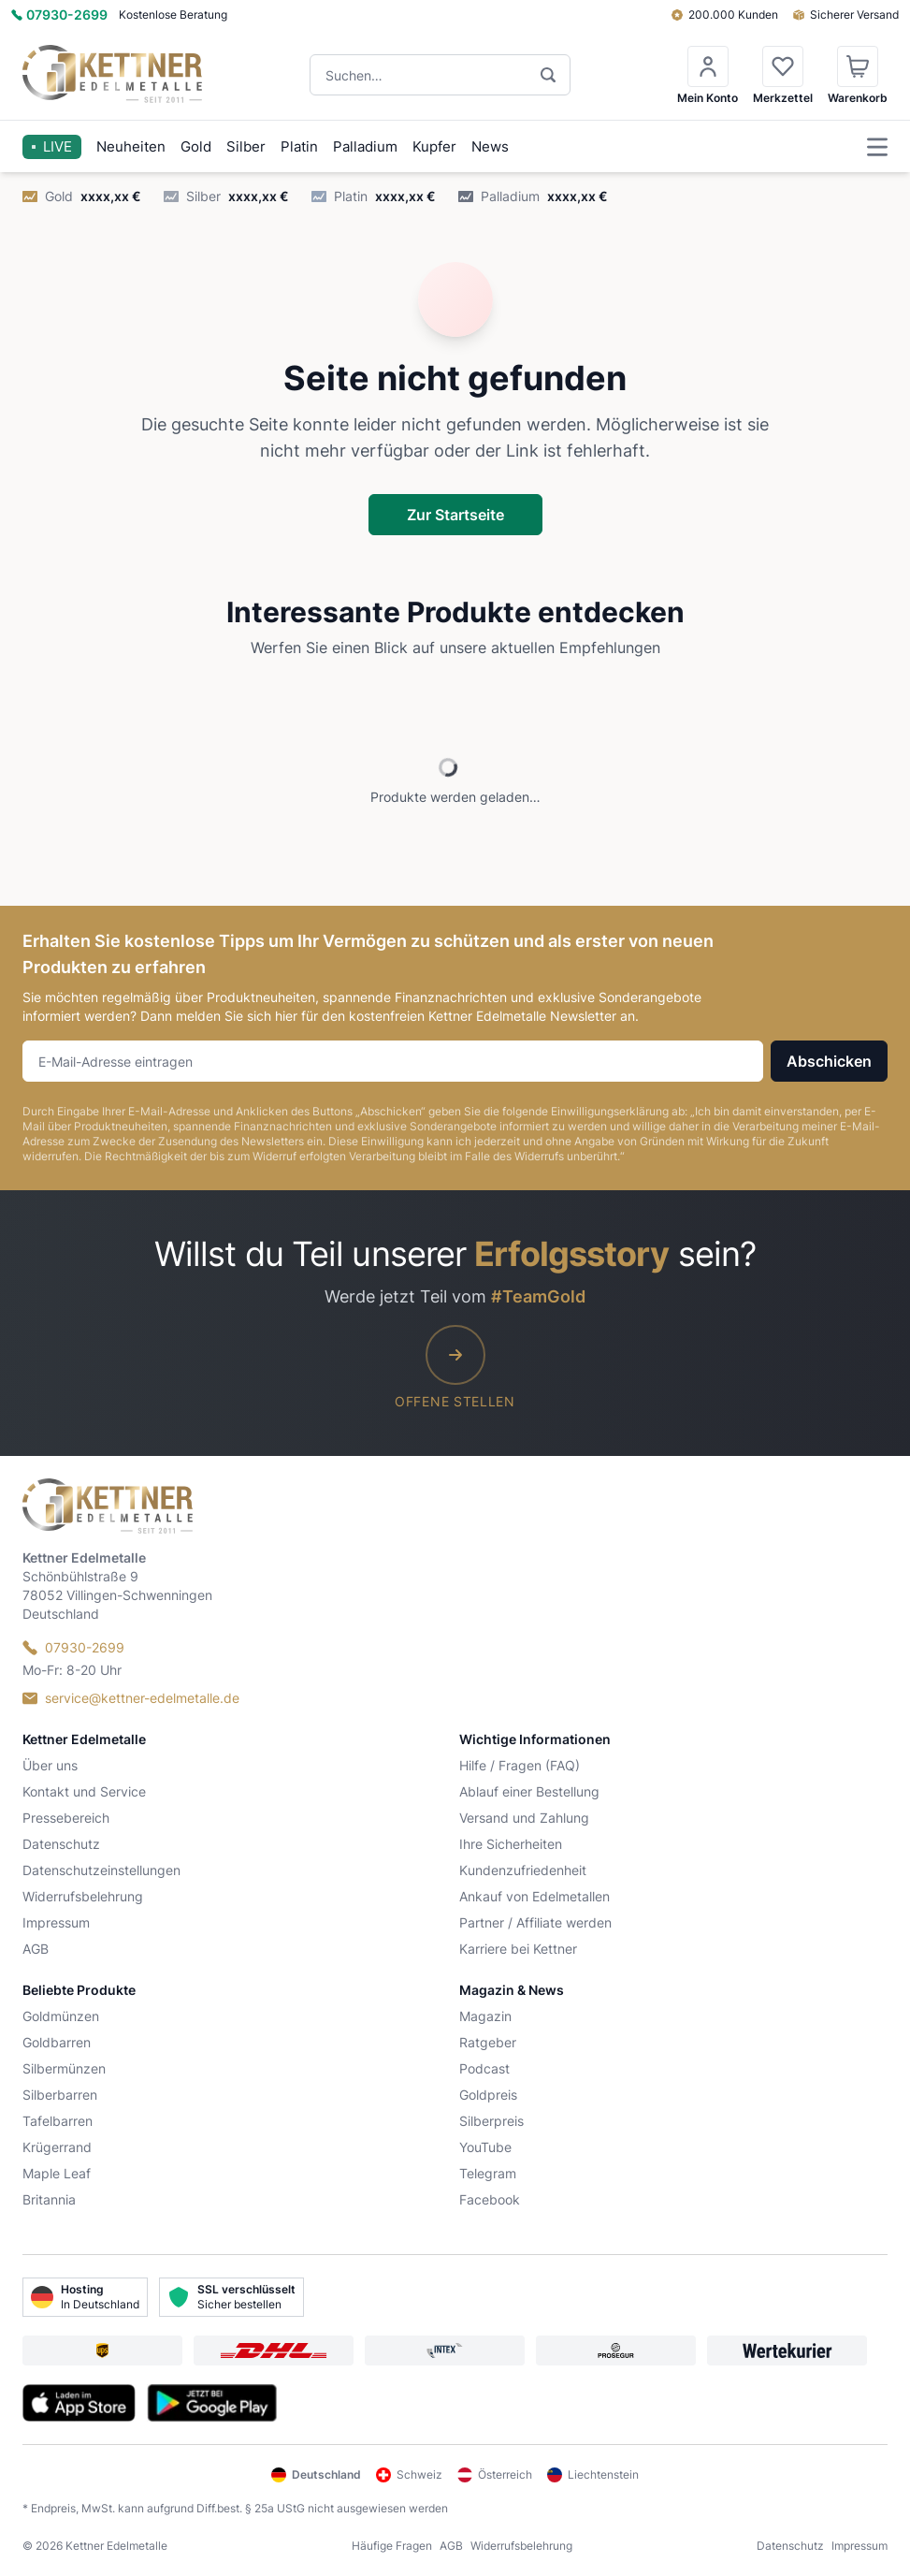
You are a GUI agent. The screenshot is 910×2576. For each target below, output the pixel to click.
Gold (196, 146)
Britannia (49, 2199)
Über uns (50, 1765)
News (490, 146)
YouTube (485, 2147)
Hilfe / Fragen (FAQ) (519, 1765)
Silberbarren (59, 2095)
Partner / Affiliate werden (535, 1922)
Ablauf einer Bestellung (529, 1791)
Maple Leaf (56, 2173)
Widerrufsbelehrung (82, 1896)
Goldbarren (56, 2042)
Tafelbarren (57, 2121)
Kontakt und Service (84, 1791)
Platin (299, 146)
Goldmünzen (60, 2016)
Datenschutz (61, 1844)
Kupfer (434, 146)
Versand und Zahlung (524, 1818)
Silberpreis (491, 2121)
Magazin (485, 2016)
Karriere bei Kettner (518, 1949)
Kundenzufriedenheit (522, 1870)
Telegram (487, 2173)
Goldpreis (488, 2095)
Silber (246, 146)
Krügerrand (57, 2147)
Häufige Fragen (392, 2546)
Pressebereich (65, 1818)
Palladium (365, 146)
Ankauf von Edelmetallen (534, 1896)
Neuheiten (131, 146)
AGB (35, 1949)
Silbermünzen (64, 2068)
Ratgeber (487, 2042)
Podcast (484, 2068)
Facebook (489, 2199)
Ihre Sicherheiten (510, 1844)
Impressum (56, 1922)
